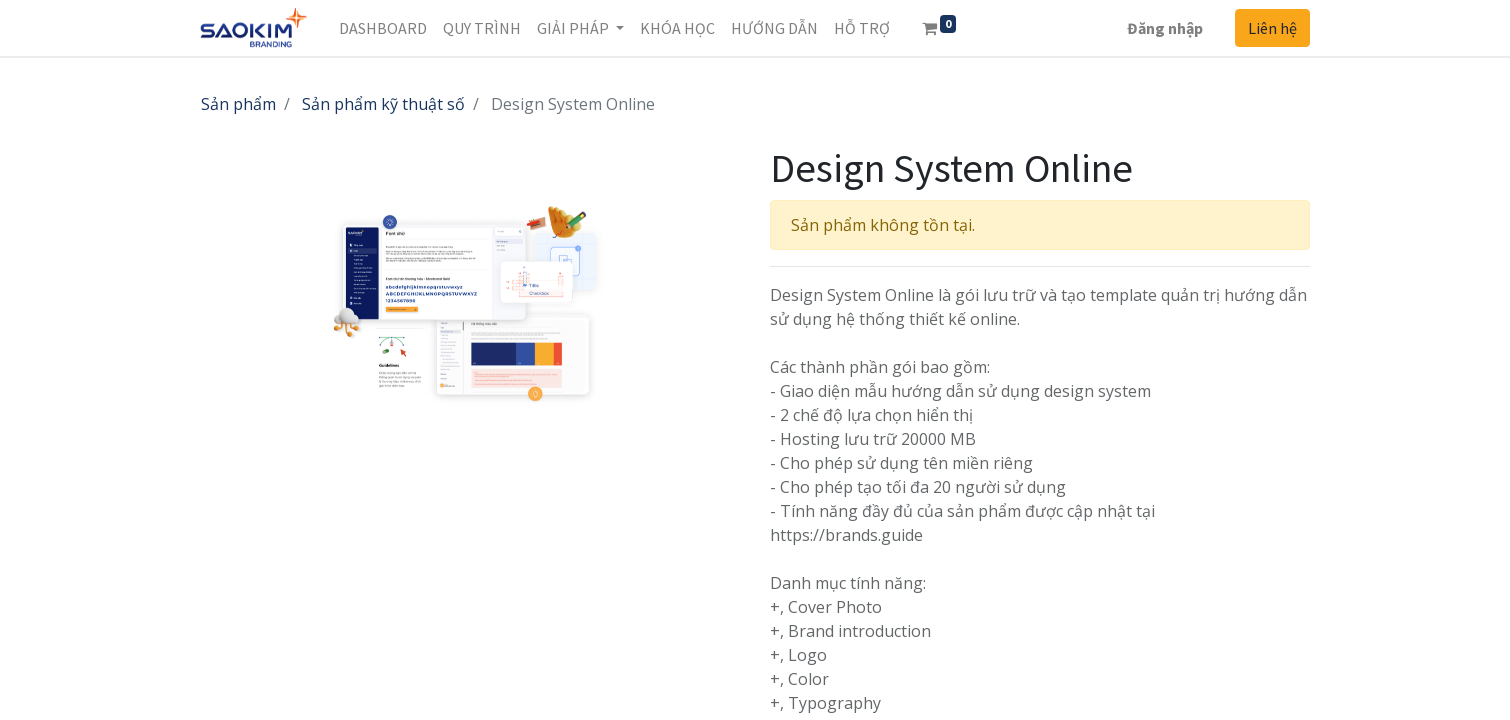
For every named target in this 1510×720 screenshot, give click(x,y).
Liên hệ (1272, 28)
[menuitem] (383, 28)
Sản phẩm (238, 104)
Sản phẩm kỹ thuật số (383, 104)
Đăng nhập (1165, 28)
